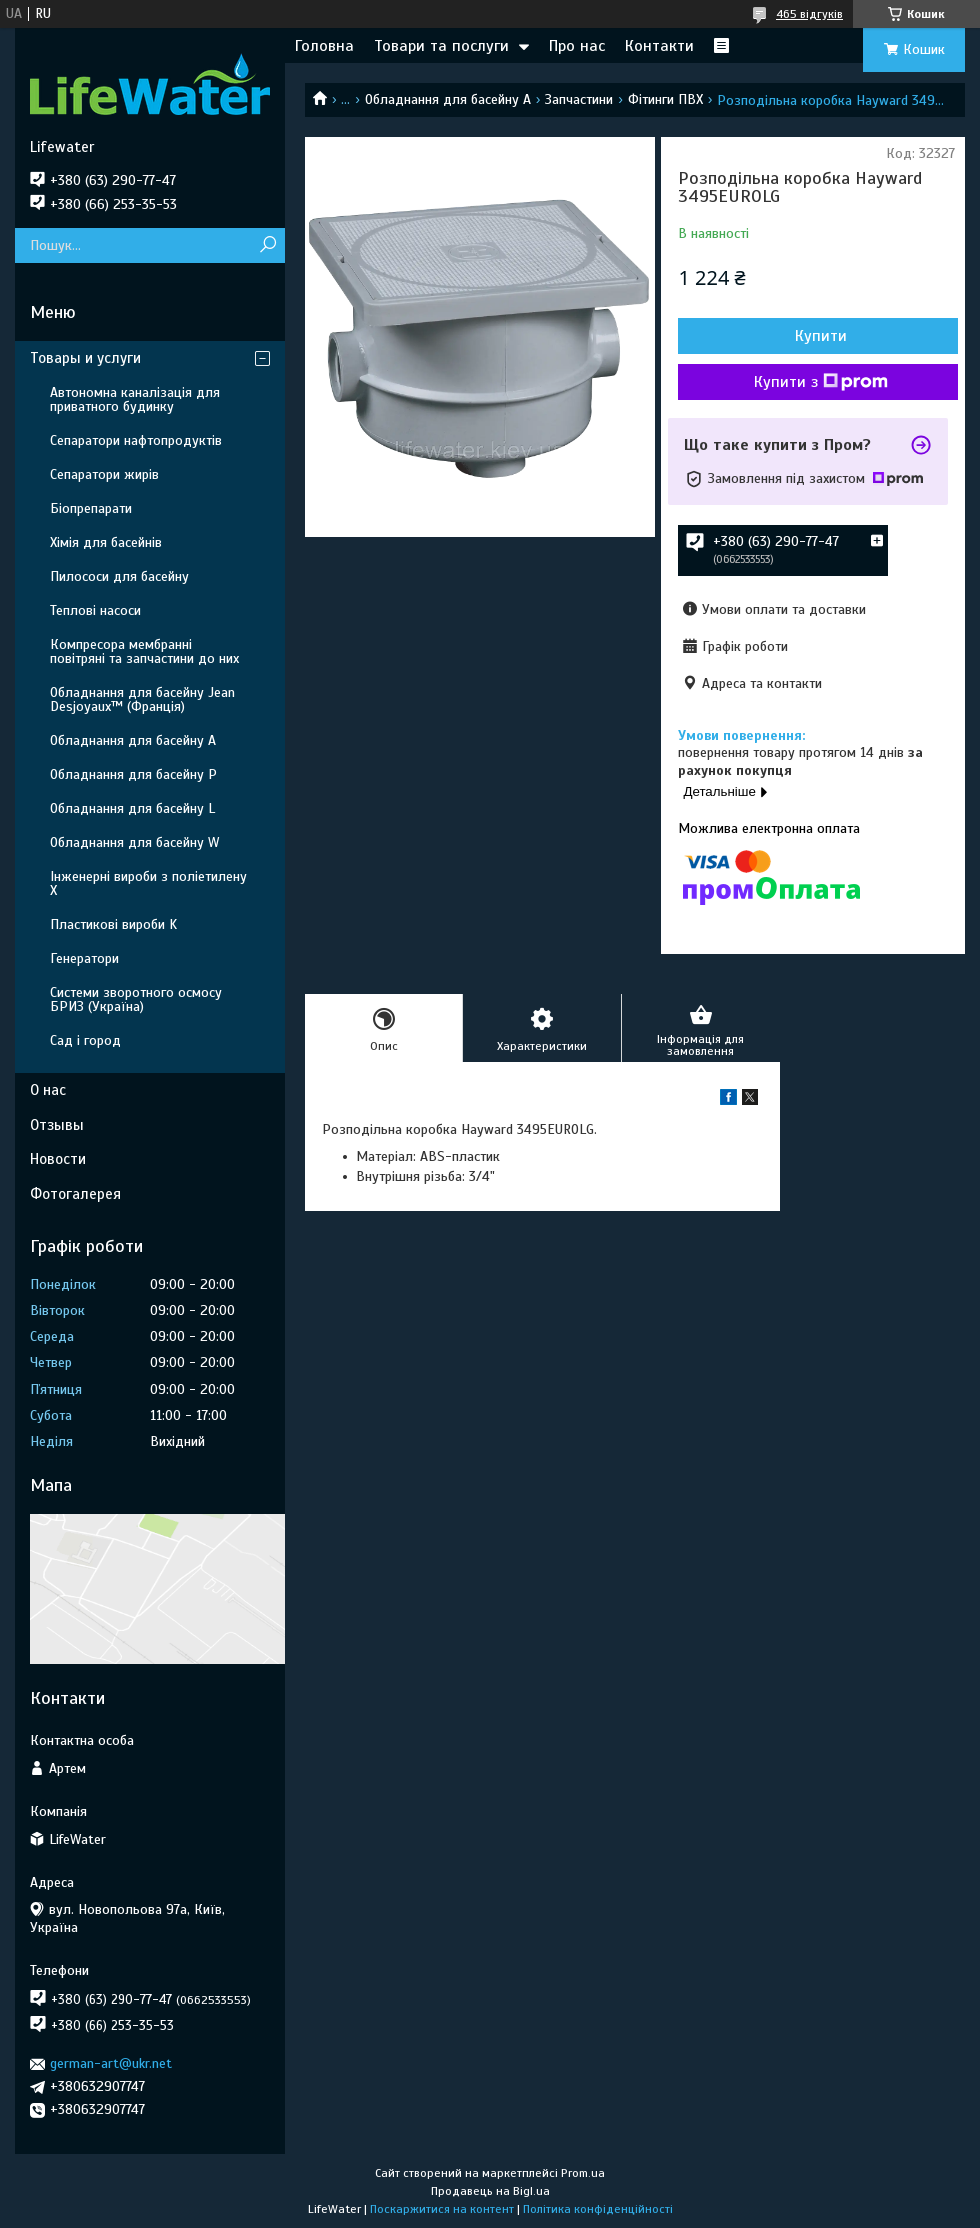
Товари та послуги (441, 46)
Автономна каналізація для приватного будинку (135, 399)
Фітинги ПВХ (665, 99)
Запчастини (579, 99)
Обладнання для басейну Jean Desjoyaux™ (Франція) (142, 699)
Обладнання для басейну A (448, 99)
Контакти (659, 46)
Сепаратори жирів (104, 474)
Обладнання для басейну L (132, 808)
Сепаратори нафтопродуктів (136, 440)
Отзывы (57, 1125)
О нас (48, 1090)
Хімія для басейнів (106, 542)
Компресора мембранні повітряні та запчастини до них (144, 651)
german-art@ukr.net (111, 2063)
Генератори (84, 958)
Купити (821, 336)
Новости (58, 1159)
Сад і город (85, 1040)
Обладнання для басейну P (133, 774)
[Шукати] (267, 245)
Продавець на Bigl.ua (490, 2191)
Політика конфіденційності (598, 2209)
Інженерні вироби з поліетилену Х (148, 883)
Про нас (577, 46)
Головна (324, 46)
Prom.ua (583, 2173)
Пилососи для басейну (119, 576)
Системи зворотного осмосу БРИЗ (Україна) (136, 999)
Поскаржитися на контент (442, 2209)
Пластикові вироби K (113, 924)
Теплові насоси (95, 610)
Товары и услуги (85, 358)
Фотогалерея (75, 1194)
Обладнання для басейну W (134, 842)
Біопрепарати (91, 508)
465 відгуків (809, 14)
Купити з (821, 382)
